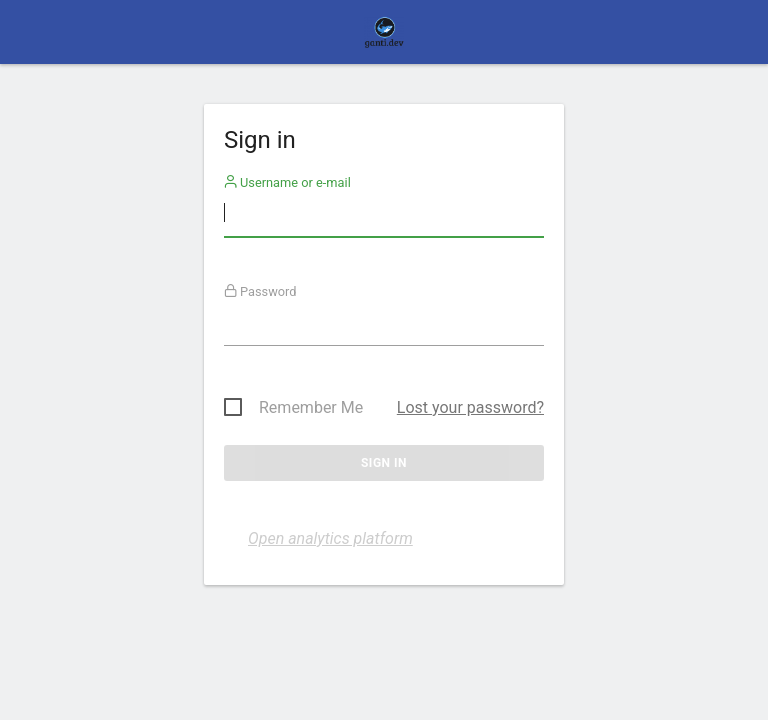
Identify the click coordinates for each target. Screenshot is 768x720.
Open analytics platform (330, 538)
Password (260, 291)
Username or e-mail (287, 182)
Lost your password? (470, 407)
